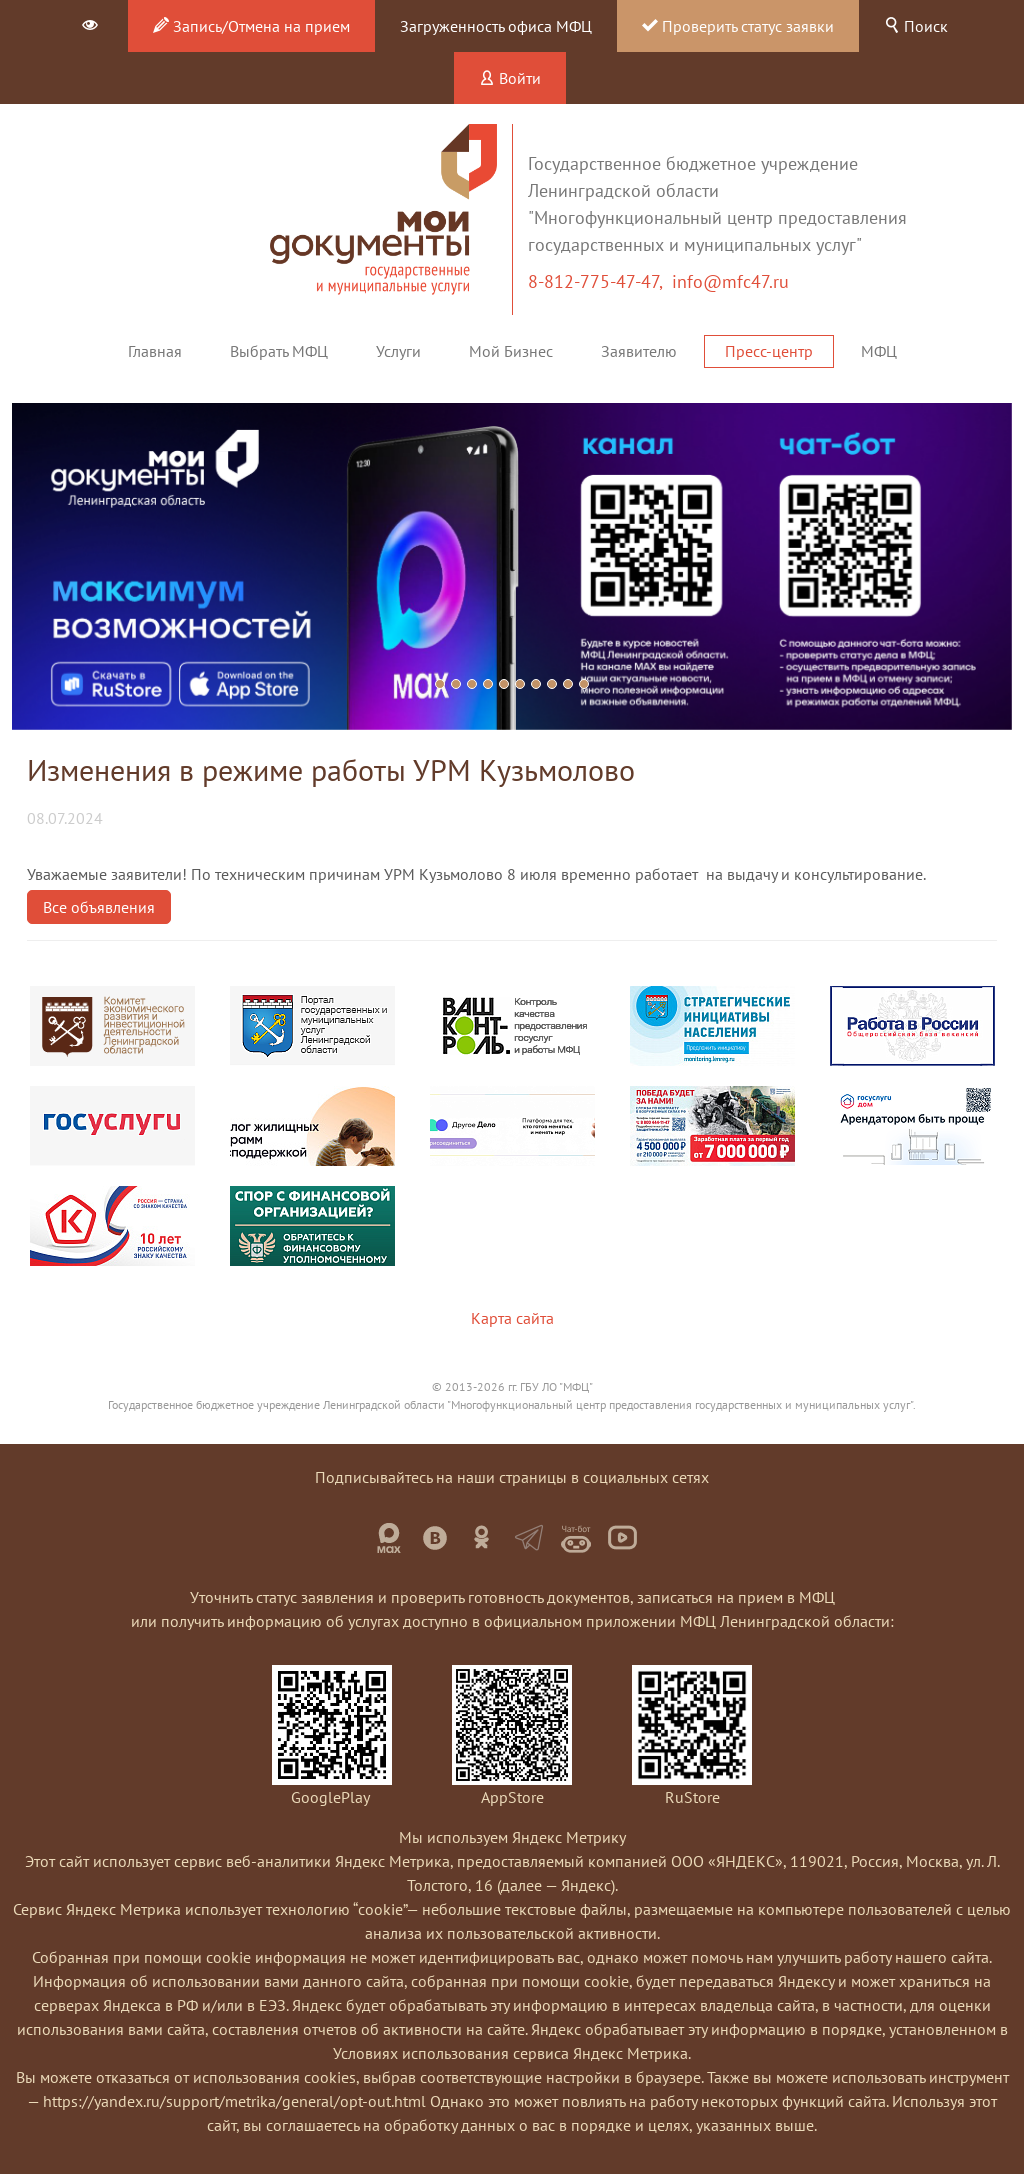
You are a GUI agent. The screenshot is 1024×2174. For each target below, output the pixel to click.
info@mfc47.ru (730, 281)
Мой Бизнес (511, 351)
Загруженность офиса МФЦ (496, 26)
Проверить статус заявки (738, 26)
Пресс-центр (769, 351)
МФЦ (879, 351)
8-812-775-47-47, (600, 281)
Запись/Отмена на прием (251, 26)
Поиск (916, 26)
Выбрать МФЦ (279, 351)
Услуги (398, 351)
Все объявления (99, 907)
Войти (510, 78)
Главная (155, 351)
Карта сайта (512, 1318)
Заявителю (639, 351)
